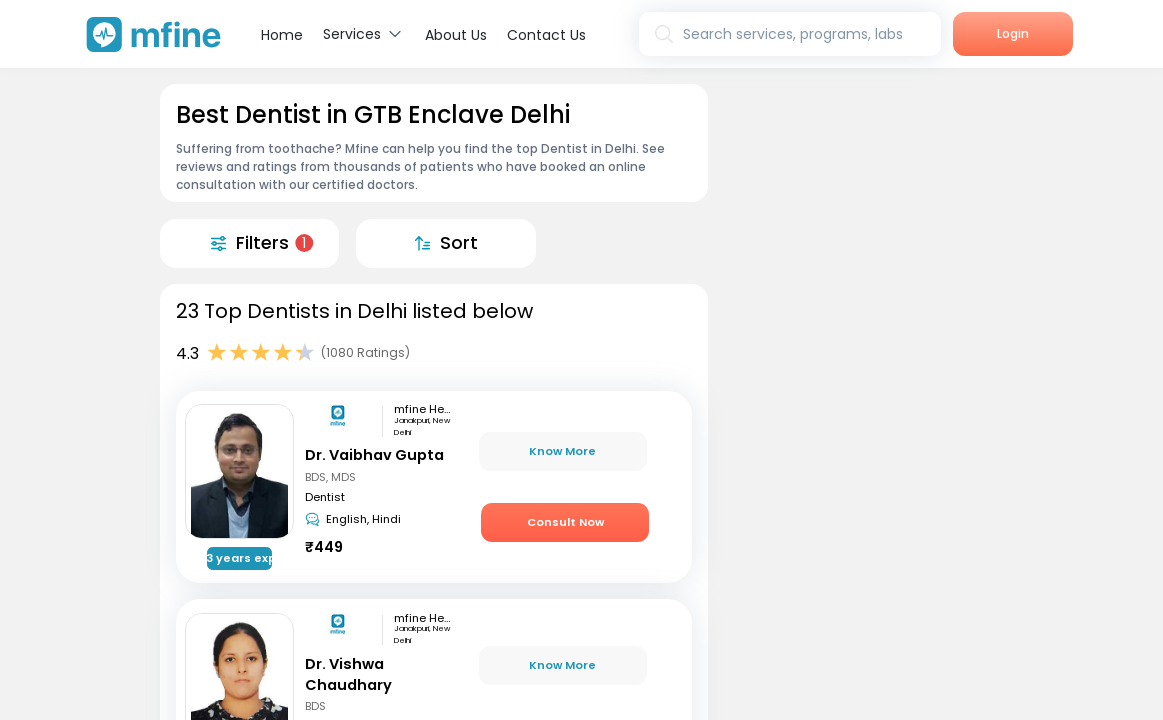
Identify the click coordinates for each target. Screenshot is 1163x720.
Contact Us (546, 35)
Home (282, 35)
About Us (456, 35)
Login (1013, 33)
